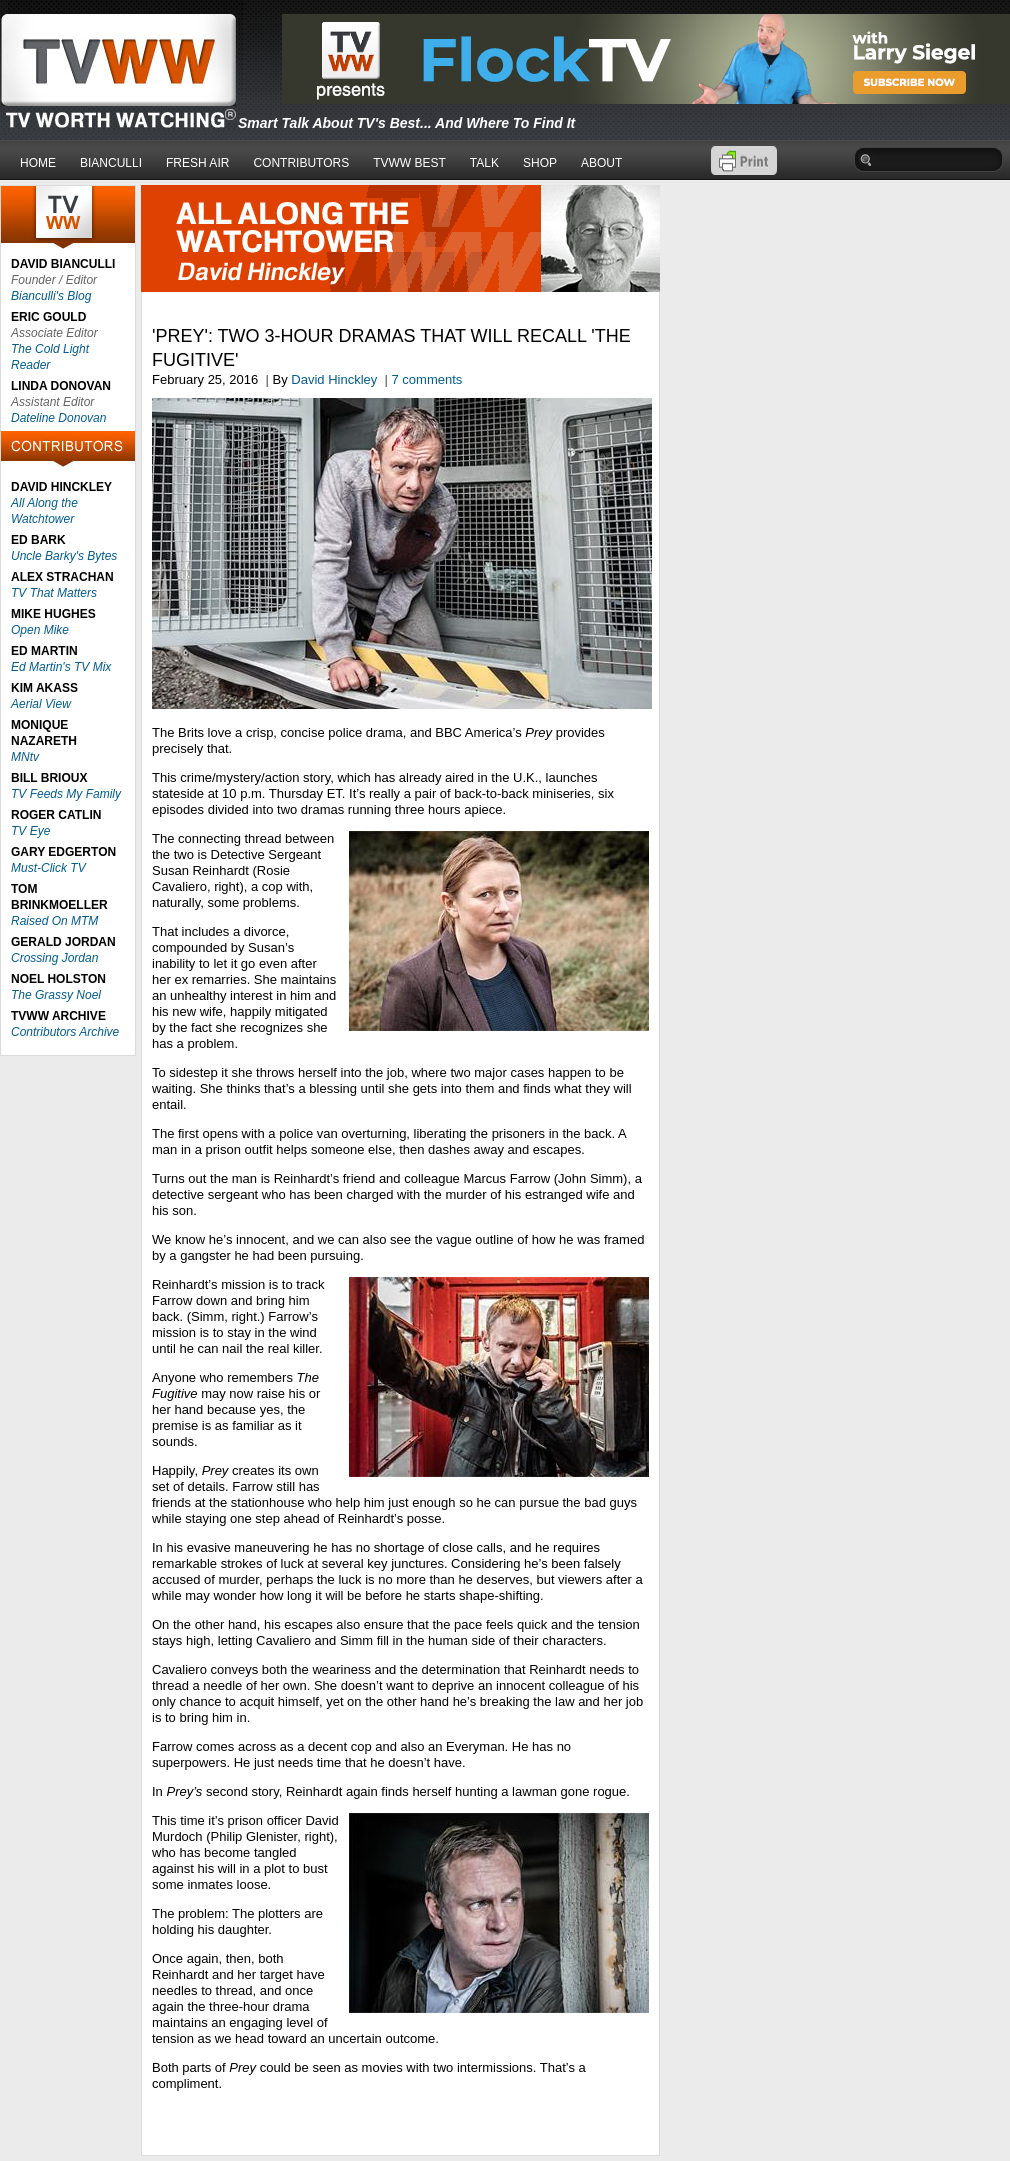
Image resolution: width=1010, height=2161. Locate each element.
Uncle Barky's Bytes (64, 556)
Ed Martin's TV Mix (61, 667)
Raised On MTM (54, 921)
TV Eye (30, 831)
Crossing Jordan (54, 958)
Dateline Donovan (58, 418)
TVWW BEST (409, 163)
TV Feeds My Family (66, 794)
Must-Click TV (48, 868)
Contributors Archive (65, 1032)
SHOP (540, 163)
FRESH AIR (197, 163)
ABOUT (601, 163)
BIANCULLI (111, 163)
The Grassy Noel (56, 995)
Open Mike (40, 630)
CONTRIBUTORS (301, 163)
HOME (38, 163)
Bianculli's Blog (51, 296)
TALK (484, 163)
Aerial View (41, 704)
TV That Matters (54, 593)
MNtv (25, 757)
